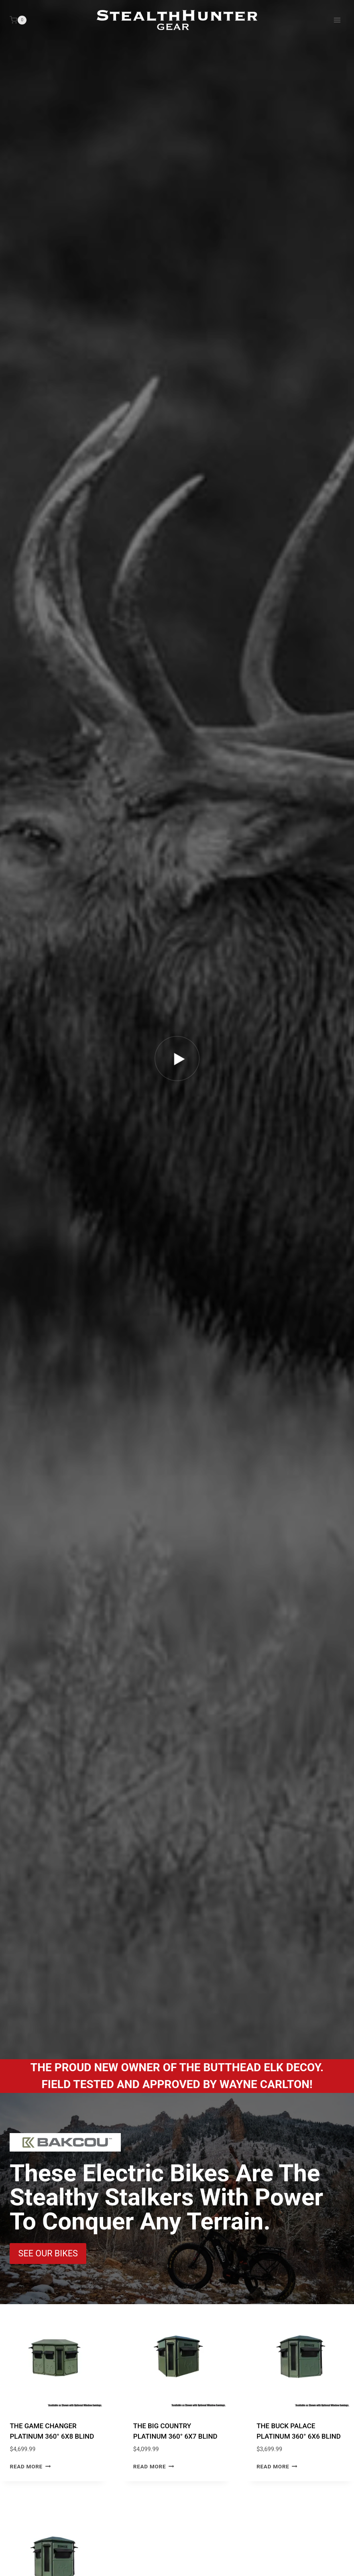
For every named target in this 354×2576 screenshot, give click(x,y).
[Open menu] (337, 20)
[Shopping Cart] (18, 20)
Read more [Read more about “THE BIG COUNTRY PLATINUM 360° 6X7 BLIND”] (153, 2466)
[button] (177, 1058)
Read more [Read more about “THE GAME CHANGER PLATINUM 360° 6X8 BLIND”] (30, 2466)
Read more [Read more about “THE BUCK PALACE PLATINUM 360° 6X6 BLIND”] (276, 2466)
